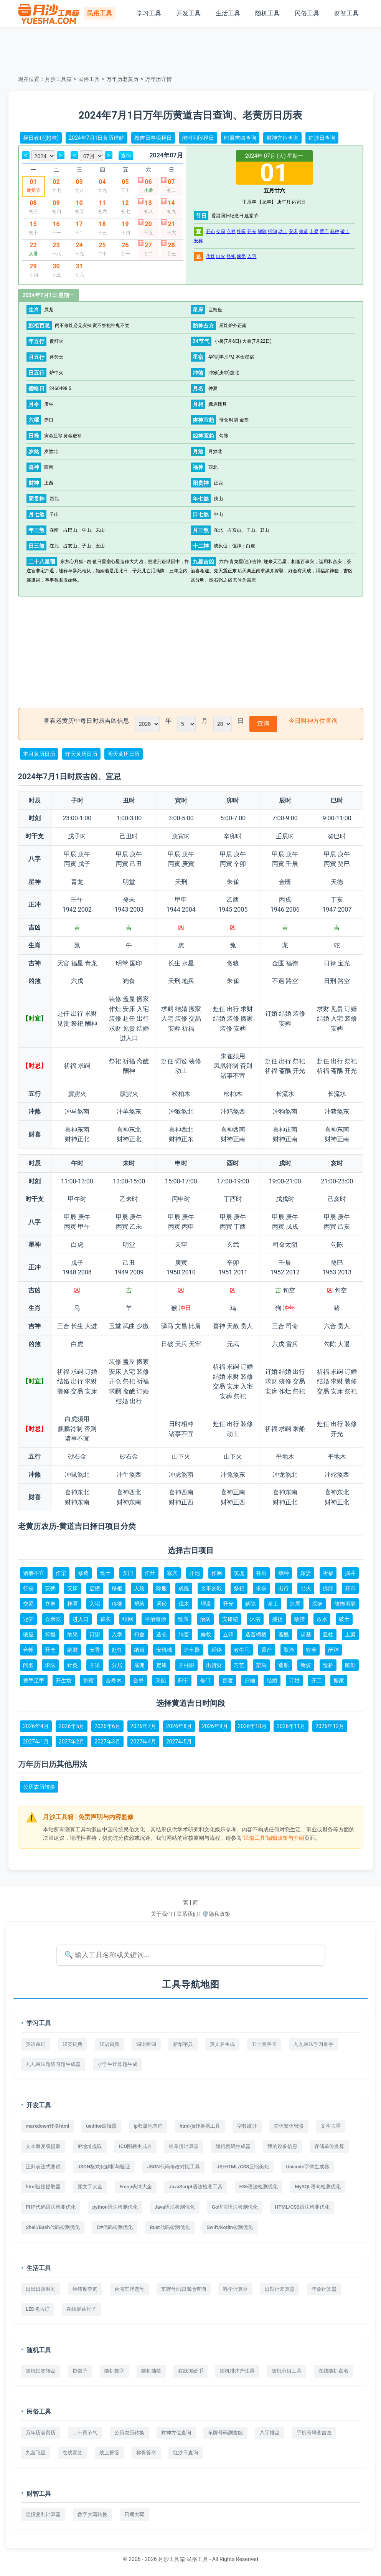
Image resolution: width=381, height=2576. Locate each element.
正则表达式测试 (43, 2167)
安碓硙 (230, 1619)
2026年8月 (179, 1726)
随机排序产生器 (237, 2371)
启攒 (94, 1588)
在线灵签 (72, 2452)
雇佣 (139, 1665)
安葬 (198, 240)
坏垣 (50, 1634)
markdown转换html (47, 2126)
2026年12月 (329, 1726)
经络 (216, 1650)
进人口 (81, 1619)
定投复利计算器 (43, 2514)
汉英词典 (72, 2044)
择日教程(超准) (41, 138)
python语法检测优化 (115, 2207)
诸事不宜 (34, 1573)
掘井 (350, 1573)
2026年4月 (36, 1726)
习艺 (239, 1665)
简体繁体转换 (289, 2126)
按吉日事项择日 (153, 138)
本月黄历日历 (39, 754)
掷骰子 (80, 2371)
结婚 (272, 1680)
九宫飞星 (36, 2452)
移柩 (117, 1588)
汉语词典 (109, 2044)
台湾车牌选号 (129, 2289)
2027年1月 (36, 1741)
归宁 (183, 1680)
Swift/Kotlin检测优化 (230, 2227)
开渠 (94, 1665)
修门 (205, 1680)
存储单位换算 (329, 2146)
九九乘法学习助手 (313, 2044)
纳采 (72, 1634)
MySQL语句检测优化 (318, 2186)
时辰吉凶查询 (240, 138)
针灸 (72, 1665)
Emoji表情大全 (135, 2186)
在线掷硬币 (190, 2371)
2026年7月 (143, 1726)
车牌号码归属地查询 (183, 2289)
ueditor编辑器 (101, 2126)
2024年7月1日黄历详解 (96, 138)
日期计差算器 (280, 2289)
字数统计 (247, 2126)
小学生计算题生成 (117, 2064)
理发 (206, 1604)
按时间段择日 (198, 138)
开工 (316, 1680)
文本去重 (331, 2126)
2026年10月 (252, 1726)
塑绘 (139, 1604)
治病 (205, 1619)
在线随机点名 (333, 2371)
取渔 (289, 1650)
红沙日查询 (321, 138)
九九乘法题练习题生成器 (53, 2064)
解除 (262, 231)
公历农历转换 (39, 1787)
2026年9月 (215, 1726)
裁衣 (105, 1619)
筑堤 (239, 1573)
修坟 (206, 1634)
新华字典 (183, 2044)
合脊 (138, 1680)
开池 (194, 1573)
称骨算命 (146, 2452)
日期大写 (134, 2514)
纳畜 (183, 1634)
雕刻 (350, 1665)
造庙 (183, 1619)
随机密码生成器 (233, 2146)
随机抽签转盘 (41, 2371)
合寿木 (114, 1680)
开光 (251, 231)
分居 (117, 1665)
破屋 (28, 1634)
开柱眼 (186, 1665)
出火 (220, 256)
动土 (282, 231)
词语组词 (146, 2044)
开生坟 (64, 1680)
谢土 (272, 1604)
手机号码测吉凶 (314, 2433)
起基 (305, 1634)
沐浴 (255, 1619)
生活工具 (228, 13)
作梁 (61, 1573)
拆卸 (272, 231)
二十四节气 (85, 2433)
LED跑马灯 (37, 2309)
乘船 (160, 1680)
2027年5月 (179, 1741)
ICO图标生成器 (135, 2146)
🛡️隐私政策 (216, 1914)
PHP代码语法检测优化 (51, 2207)
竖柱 (328, 1634)
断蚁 (305, 1665)
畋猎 (299, 1619)
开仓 (50, 1650)
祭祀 (231, 256)
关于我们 (161, 1914)
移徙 (117, 1604)
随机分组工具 (287, 2371)
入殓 (139, 1588)
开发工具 (188, 13)
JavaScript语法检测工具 (196, 2186)
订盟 (94, 1634)
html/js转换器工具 (200, 2126)
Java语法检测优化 (175, 2207)
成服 (183, 1588)
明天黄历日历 (123, 754)
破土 (345, 231)
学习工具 (149, 13)
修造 (303, 231)
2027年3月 (107, 1741)
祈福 (328, 1573)
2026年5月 (71, 1726)
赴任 (117, 1650)
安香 (94, 1650)
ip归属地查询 (148, 2126)
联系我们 (187, 1914)
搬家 (338, 1680)
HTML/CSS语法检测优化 (302, 2207)
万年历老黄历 (122, 79)
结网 (127, 1619)
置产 (324, 231)
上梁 (313, 231)
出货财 (214, 1665)
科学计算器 (235, 2289)
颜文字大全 (90, 2186)
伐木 (183, 1604)
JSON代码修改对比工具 (173, 2167)
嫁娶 (241, 256)
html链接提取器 (43, 2186)
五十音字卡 (264, 2044)
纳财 (72, 1650)
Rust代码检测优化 (170, 2227)
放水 (322, 1619)
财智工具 (346, 13)
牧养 (311, 1650)
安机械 (164, 1650)
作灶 (210, 256)
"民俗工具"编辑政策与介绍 (273, 1838)
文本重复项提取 (43, 2146)
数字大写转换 (92, 2514)
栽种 (334, 231)
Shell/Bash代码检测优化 (53, 2227)
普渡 (227, 1680)
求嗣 (261, 1588)
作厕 (216, 1573)
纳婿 (139, 1650)
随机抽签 (151, 2371)
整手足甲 (34, 1680)
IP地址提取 (90, 2146)
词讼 (161, 1604)
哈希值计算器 (184, 2146)
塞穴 (172, 1573)
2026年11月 (291, 1726)
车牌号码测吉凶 (225, 2433)
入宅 (251, 256)
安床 (293, 231)
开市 (210, 231)
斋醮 (283, 1634)
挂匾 (241, 231)
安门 (127, 1573)
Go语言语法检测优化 (235, 2207)
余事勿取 (211, 1588)
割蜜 (88, 1680)
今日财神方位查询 (313, 720)
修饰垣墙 (345, 1604)
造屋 (295, 1604)
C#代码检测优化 (115, 2227)
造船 (283, 1665)
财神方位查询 (282, 138)
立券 (231, 231)
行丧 (28, 1588)
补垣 (261, 1573)
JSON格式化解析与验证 (104, 2167)
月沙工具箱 (58, 79)
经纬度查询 (85, 2289)
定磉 (161, 1665)
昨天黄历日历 (81, 754)
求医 (50, 1665)
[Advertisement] (190, 50)
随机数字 (114, 2371)
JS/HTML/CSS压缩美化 (243, 2167)
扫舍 (139, 1634)
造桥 (328, 1665)
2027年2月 (71, 1741)
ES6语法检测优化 (258, 2186)
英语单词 (36, 2044)
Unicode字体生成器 (307, 2167)
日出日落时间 (41, 2289)
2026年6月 (107, 1726)
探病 (317, 1604)
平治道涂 (155, 1619)
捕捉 (277, 1619)
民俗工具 (307, 13)
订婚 (294, 1680)
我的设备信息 (282, 2146)
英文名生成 (222, 2044)
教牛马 (242, 1650)
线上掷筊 (109, 2452)
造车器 (192, 1650)
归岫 (249, 1680)
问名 (28, 1665)
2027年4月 (143, 1741)
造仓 (161, 1634)
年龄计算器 (324, 2289)
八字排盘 (270, 2433)
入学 (117, 1634)
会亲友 (53, 1619)
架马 (261, 1665)
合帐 (28, 1650)
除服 (161, 1588)
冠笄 (28, 1619)
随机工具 (267, 13)
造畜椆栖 (256, 1634)
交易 (220, 231)
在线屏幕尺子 (81, 2309)
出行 (283, 1588)
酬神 (333, 1650)
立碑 (228, 1634)
